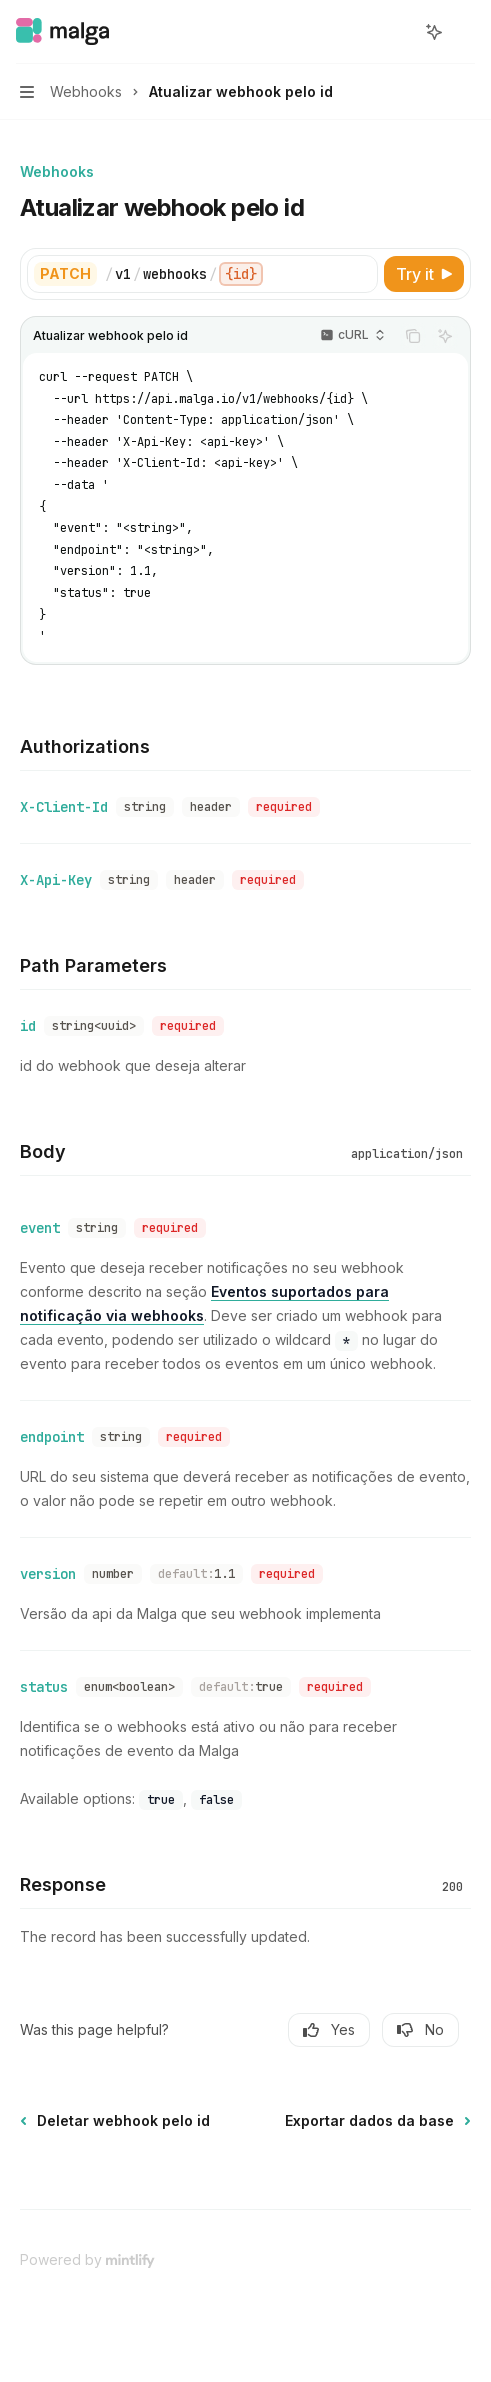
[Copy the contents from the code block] (413, 336)
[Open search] (397, 32)
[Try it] (424, 274)
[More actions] (465, 32)
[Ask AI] (445, 336)
